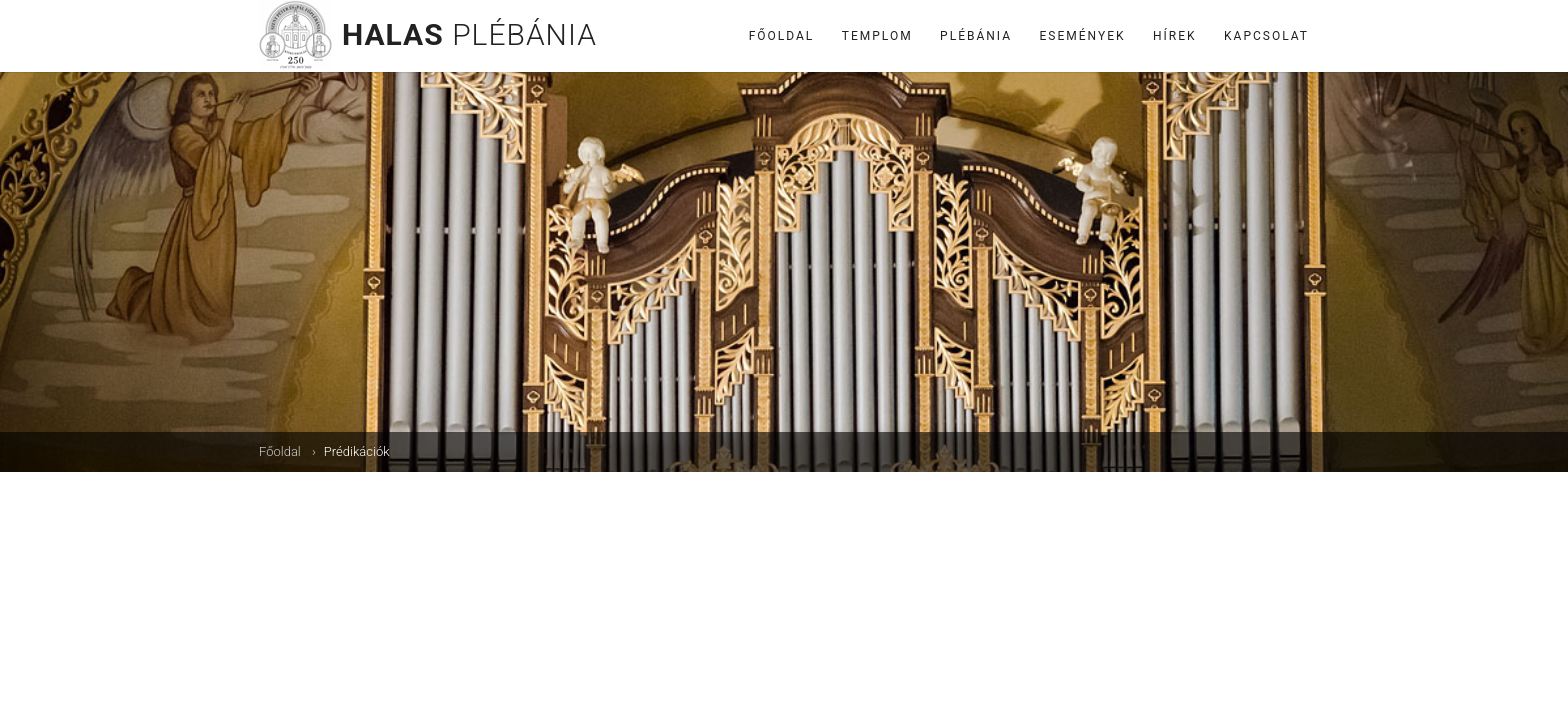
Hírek (1175, 36)
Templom (877, 36)
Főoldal (782, 36)
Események (1083, 36)
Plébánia (976, 36)
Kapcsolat (1266, 36)
